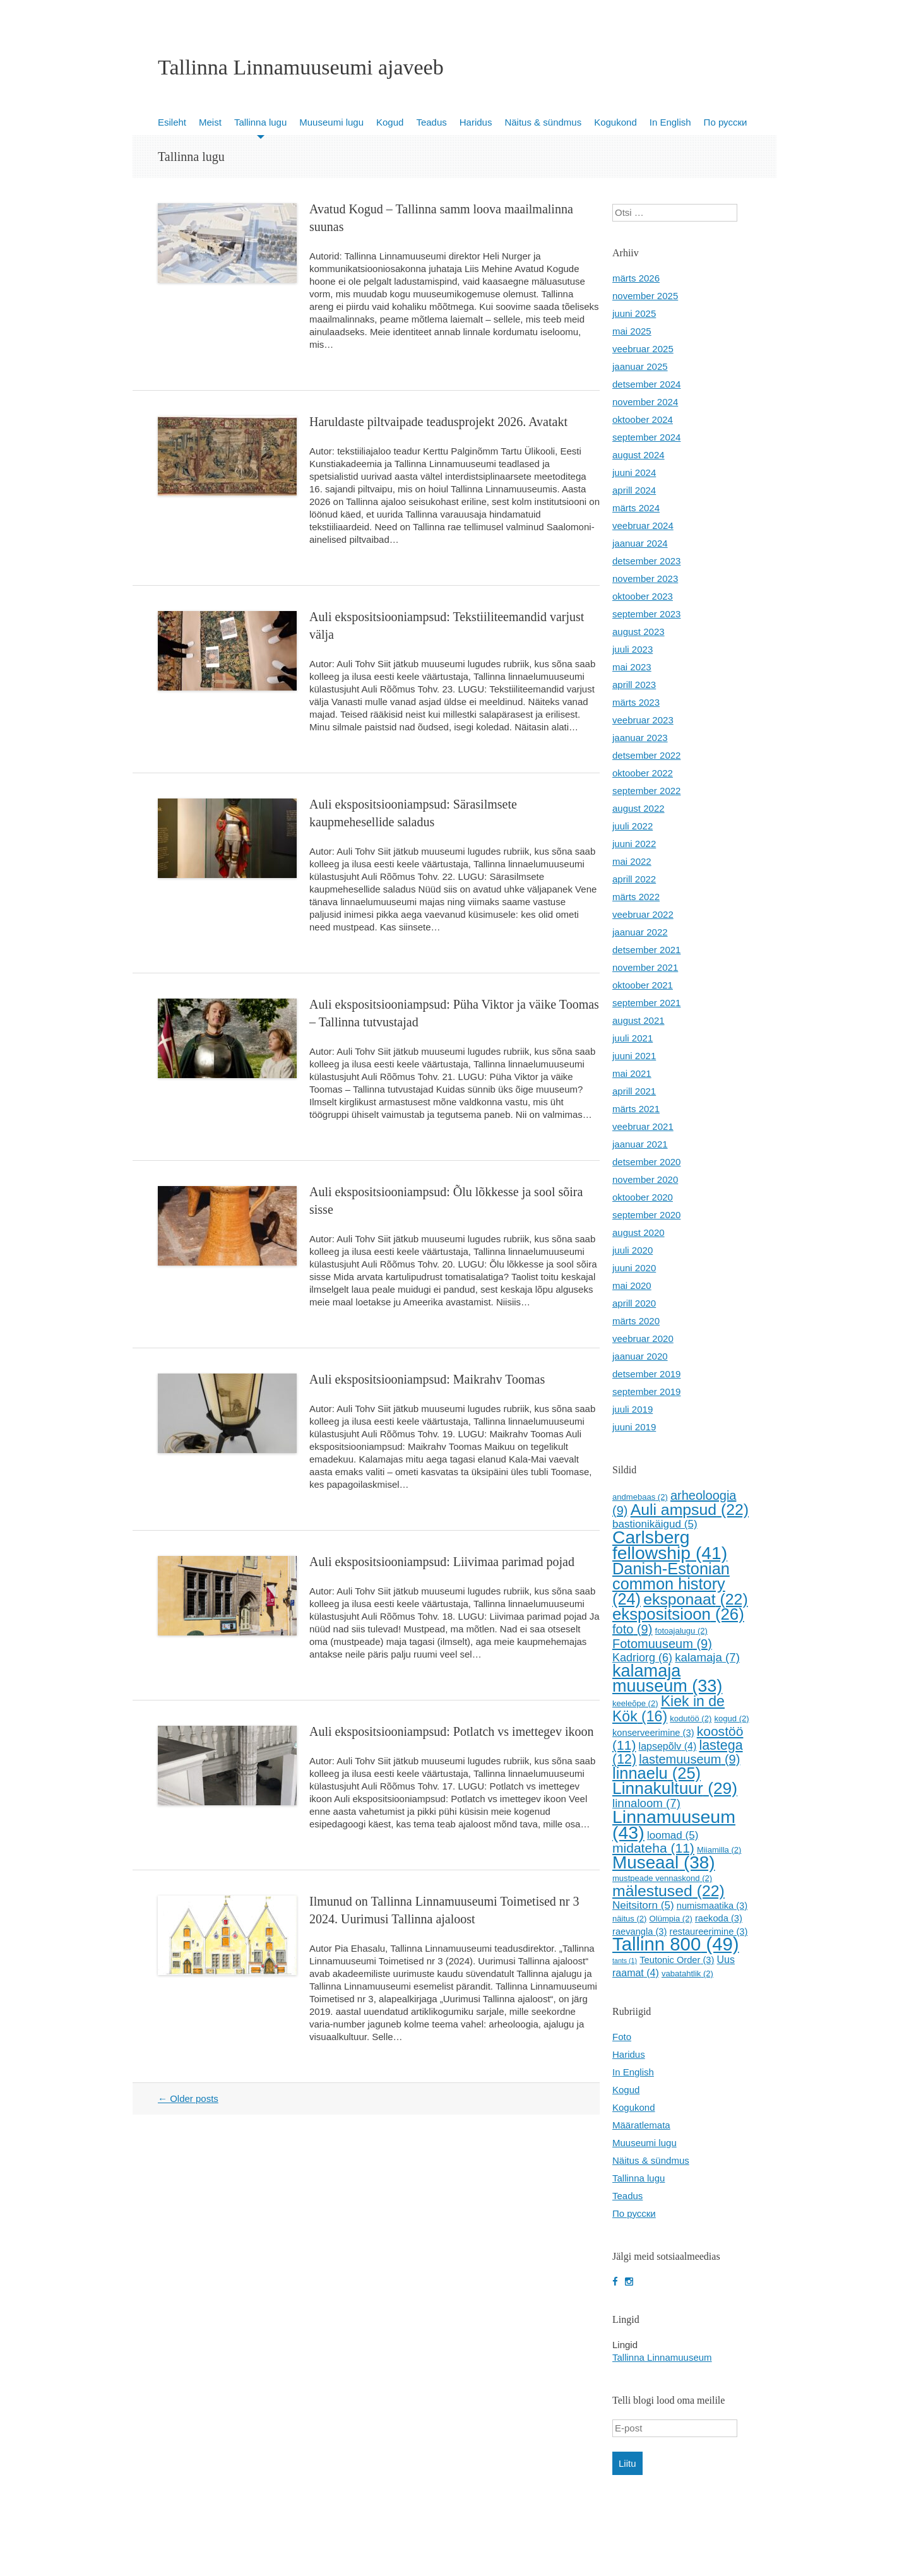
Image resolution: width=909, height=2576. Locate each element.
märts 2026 (636, 278)
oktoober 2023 (642, 596)
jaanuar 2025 (640, 366)
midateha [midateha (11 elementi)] (653, 1848)
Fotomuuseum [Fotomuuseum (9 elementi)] (662, 1644)
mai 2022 (631, 861)
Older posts (188, 2098)
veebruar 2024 (643, 525)
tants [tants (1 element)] (624, 1960)
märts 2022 (636, 896)
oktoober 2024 (642, 419)
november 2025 (645, 295)
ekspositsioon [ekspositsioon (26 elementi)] (678, 1614)
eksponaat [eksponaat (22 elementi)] (695, 1599)
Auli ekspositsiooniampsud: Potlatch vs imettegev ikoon (451, 1731)
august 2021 (638, 1020)
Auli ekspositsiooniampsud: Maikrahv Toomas (427, 1379)
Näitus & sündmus (542, 122)
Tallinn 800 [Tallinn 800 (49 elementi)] (675, 1943)
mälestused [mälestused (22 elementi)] (668, 1890)
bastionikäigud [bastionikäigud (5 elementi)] (655, 1524)
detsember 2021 (646, 949)
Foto (621, 2036)
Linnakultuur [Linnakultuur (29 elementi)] (674, 1788)
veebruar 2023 (643, 720)
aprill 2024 (634, 490)
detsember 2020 (646, 1161)
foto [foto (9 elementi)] (632, 1629)
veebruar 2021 (643, 1126)
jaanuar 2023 (640, 737)
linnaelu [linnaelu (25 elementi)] (656, 1773)
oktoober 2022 (642, 773)
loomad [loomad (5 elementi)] (673, 1835)
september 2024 (646, 437)
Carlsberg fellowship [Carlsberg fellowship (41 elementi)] (669, 1545)
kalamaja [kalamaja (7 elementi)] (707, 1657)
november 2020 (645, 1179)
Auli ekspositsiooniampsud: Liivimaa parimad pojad (441, 1562)
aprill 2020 (634, 1303)
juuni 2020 (634, 1267)
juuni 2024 (634, 472)
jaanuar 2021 (640, 1144)
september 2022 (646, 790)
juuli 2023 (632, 649)
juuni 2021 (634, 1055)
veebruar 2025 (643, 348)
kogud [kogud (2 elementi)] (731, 1718)
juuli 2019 (632, 1409)
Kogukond (615, 122)
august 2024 (638, 454)
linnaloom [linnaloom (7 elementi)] (646, 1803)
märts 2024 (636, 507)
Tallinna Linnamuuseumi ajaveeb (301, 67)
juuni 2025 (634, 313)
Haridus (476, 122)
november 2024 (645, 401)
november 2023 (645, 578)
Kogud (389, 122)
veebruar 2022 (643, 914)
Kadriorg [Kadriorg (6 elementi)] (642, 1657)
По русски (725, 122)
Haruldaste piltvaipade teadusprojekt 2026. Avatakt (438, 422)
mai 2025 (631, 331)
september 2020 (646, 1214)
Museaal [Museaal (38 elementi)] (663, 1862)
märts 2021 (636, 1108)
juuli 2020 (632, 1250)
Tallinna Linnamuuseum (662, 2357)
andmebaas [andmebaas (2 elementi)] (640, 1497)
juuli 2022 (632, 826)
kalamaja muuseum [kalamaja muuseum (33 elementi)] (667, 1678)
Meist (210, 122)
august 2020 (638, 1232)
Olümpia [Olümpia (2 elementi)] (671, 1918)
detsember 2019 (646, 1373)
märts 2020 (636, 1320)
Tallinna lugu (260, 122)
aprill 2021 (634, 1091)
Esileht (172, 122)
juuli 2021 (632, 1038)
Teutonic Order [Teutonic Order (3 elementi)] (676, 1960)
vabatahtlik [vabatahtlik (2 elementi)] (687, 1973)
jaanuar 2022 (640, 932)
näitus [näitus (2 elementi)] (629, 1918)
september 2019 (646, 1391)
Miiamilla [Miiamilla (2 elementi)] (719, 1850)
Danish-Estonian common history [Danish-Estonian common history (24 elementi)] (671, 1584)
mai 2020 (631, 1285)
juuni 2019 (634, 1427)
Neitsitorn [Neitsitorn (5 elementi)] (643, 1905)
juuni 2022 (634, 843)
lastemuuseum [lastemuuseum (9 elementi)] (689, 1759)
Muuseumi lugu (331, 122)
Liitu (627, 2463)
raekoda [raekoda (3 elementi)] (718, 1918)
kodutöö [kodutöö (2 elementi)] (690, 1718)
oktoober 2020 (642, 1197)
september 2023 (646, 613)
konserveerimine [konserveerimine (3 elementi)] (653, 1733)
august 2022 (638, 808)
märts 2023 (636, 702)
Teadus (431, 122)
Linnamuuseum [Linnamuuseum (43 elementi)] (673, 1825)
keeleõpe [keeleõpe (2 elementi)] (635, 1703)
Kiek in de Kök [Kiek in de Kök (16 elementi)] (668, 1708)
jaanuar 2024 (640, 543)
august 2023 (638, 631)
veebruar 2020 (643, 1338)
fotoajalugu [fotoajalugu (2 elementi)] (681, 1630)
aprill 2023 (634, 684)
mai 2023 (631, 667)
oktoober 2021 (642, 985)
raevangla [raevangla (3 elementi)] (639, 1931)
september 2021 (646, 1002)
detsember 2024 (646, 384)
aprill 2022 (634, 879)
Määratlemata (641, 2125)
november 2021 (645, 967)
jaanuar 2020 (640, 1356)
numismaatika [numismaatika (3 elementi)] (712, 1906)
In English (670, 122)
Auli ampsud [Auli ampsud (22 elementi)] (690, 1509)
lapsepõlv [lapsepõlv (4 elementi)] (668, 1746)
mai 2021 (631, 1073)
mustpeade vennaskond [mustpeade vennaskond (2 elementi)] (662, 1878)
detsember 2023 (646, 560)
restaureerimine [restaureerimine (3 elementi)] (709, 1931)
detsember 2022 (646, 755)
